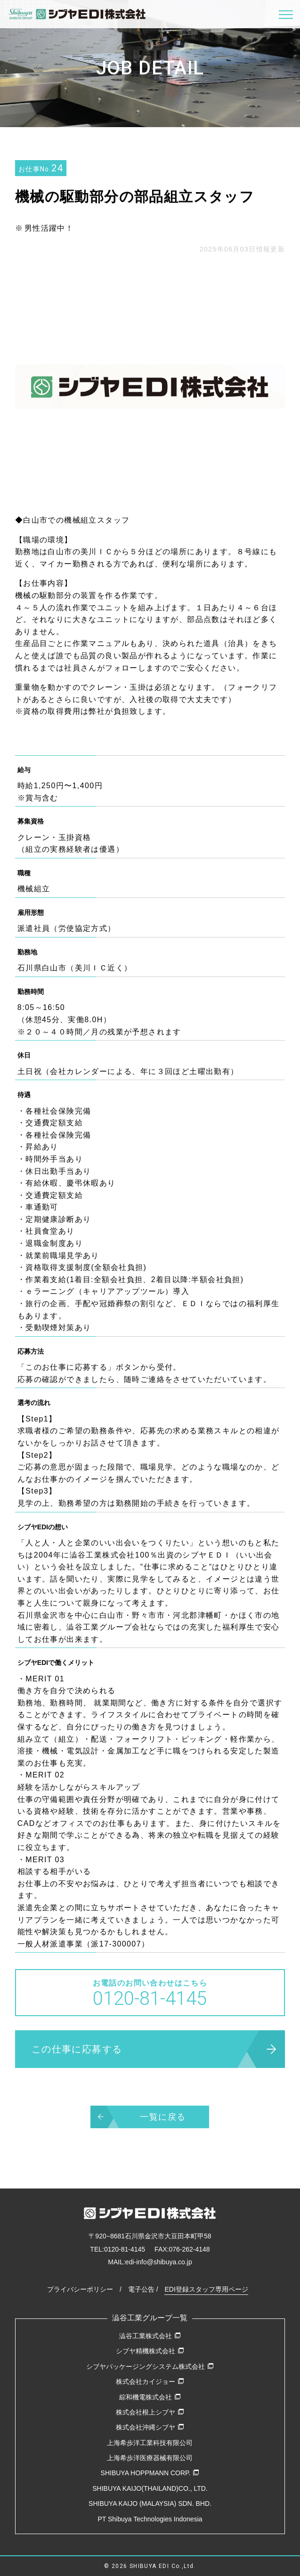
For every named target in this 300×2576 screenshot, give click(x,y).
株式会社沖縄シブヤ (150, 2427)
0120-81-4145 (124, 2249)
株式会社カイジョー (150, 2381)
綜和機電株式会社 (150, 2397)
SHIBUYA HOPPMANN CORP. (150, 2473)
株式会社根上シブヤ (150, 2412)
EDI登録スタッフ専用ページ (206, 2289)
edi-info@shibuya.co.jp (158, 2262)
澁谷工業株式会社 (150, 2336)
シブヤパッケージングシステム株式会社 (150, 2366)
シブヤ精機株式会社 (150, 2351)
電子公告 (141, 2289)
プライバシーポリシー (80, 2289)
